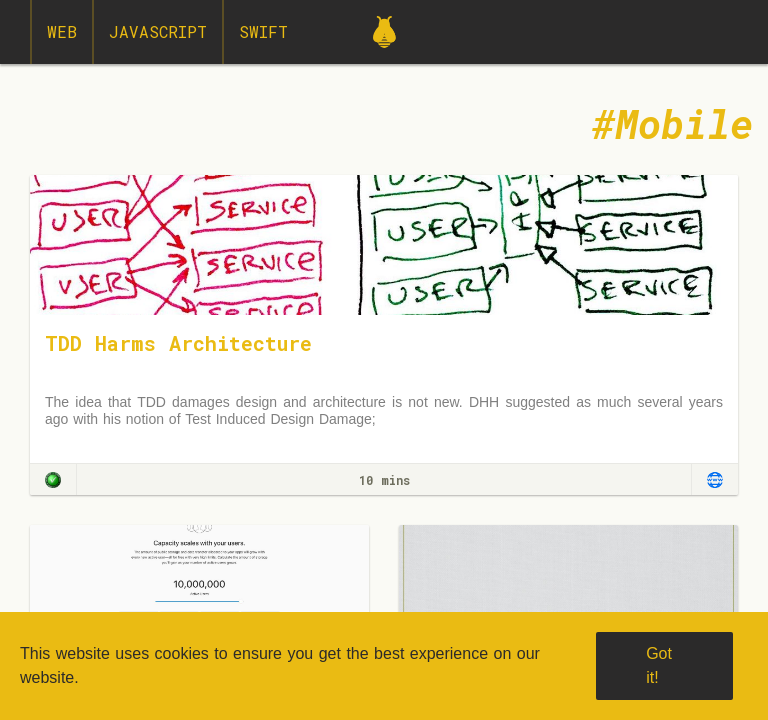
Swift (263, 31)
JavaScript (158, 31)
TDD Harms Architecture (178, 343)
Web (62, 31)
